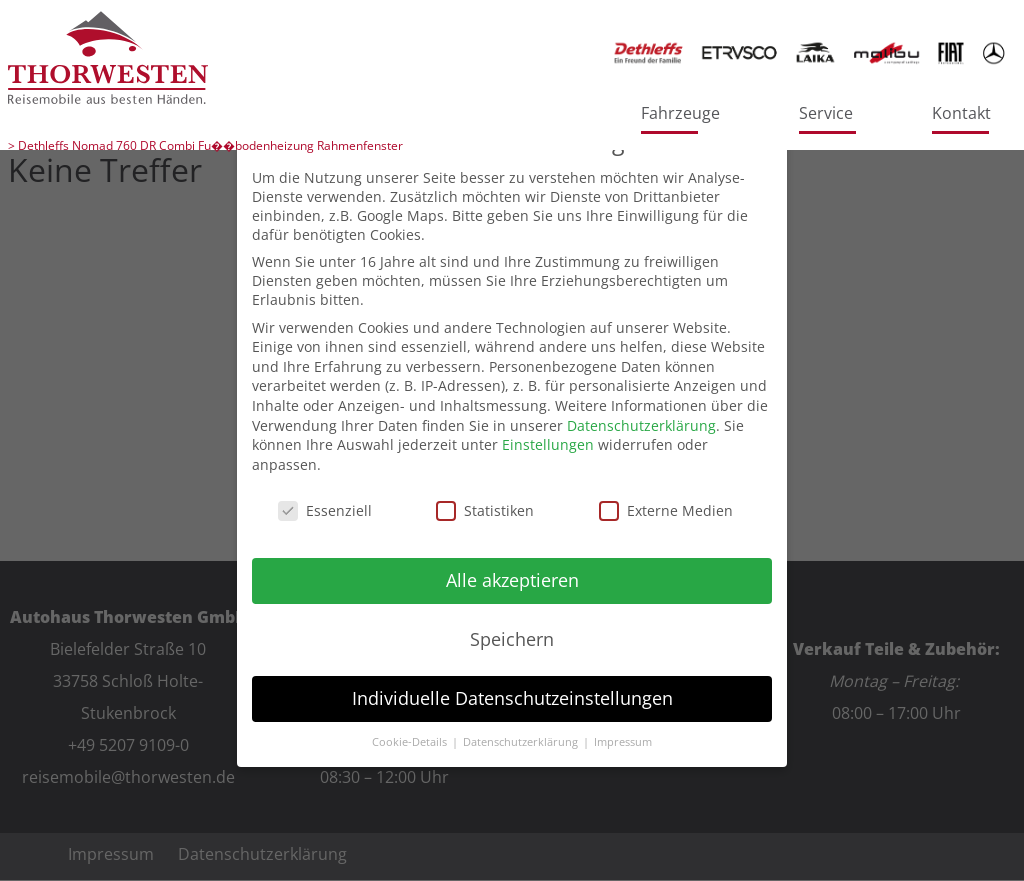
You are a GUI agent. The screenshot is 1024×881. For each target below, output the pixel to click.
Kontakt (961, 113)
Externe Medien (666, 510)
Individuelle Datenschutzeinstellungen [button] (512, 698)
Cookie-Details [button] (411, 742)
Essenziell (325, 510)
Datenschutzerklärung (641, 425)
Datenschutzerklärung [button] (522, 742)
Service (826, 113)
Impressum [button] (623, 742)
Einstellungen (548, 444)
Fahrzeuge (680, 113)
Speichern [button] (512, 639)
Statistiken (485, 510)
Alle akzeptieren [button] (512, 580)
